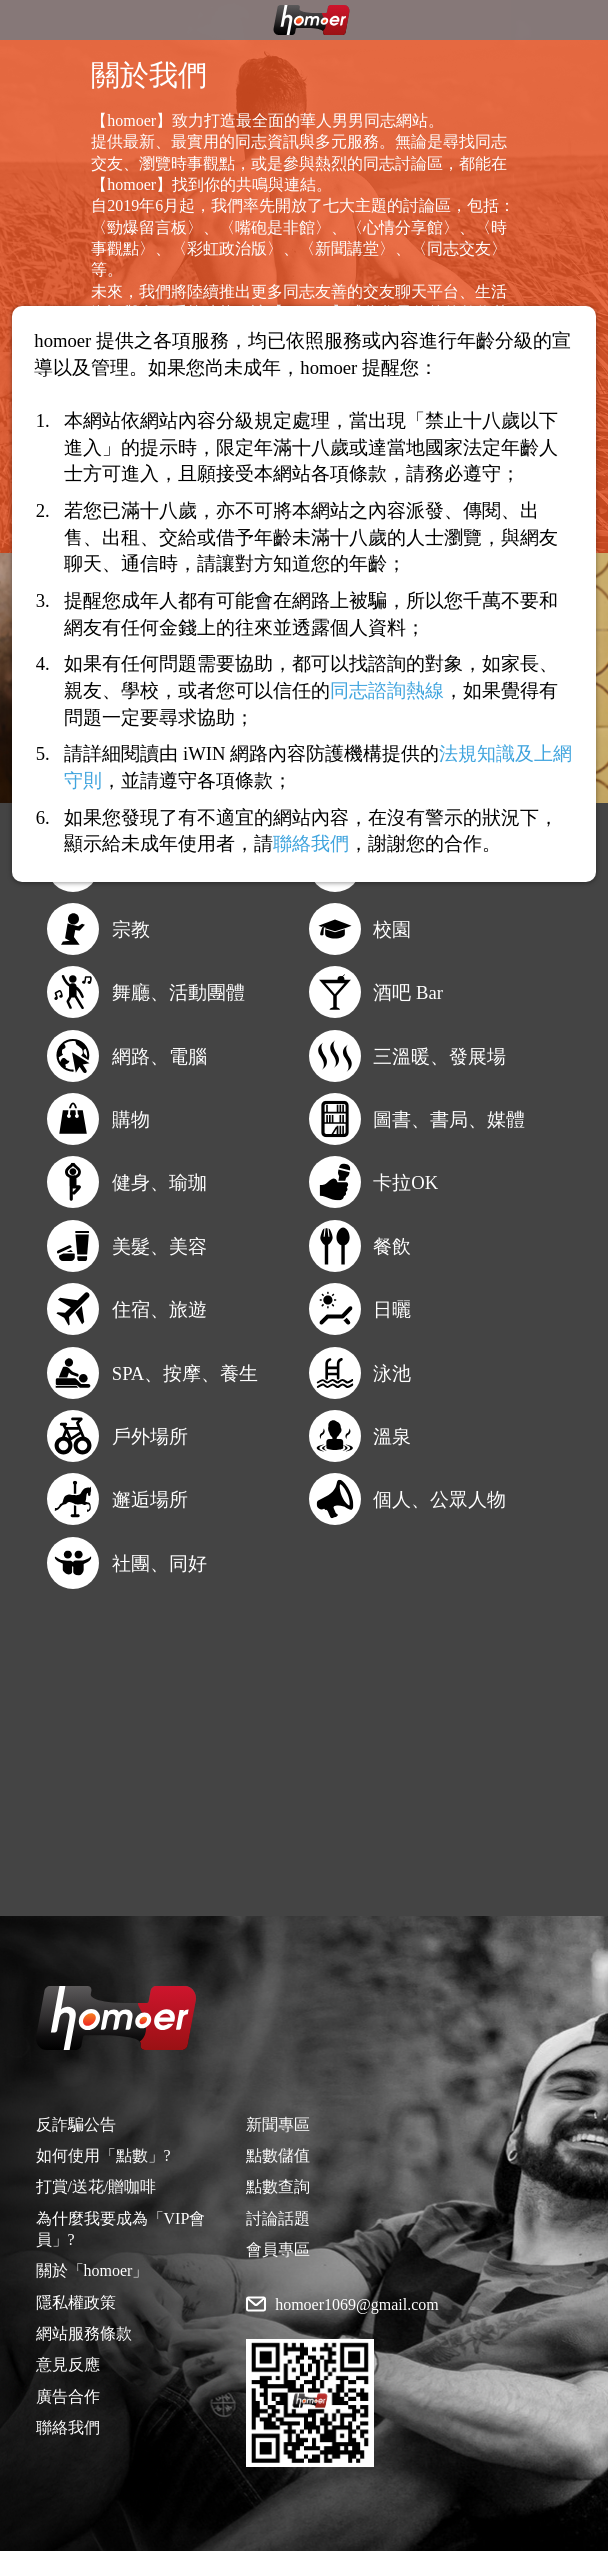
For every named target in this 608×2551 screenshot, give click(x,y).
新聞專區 (278, 2124)
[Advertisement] (304, 1776)
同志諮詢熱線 (387, 690)
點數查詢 (278, 2186)
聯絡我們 (68, 2427)
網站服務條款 (84, 2333)
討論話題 (278, 2218)
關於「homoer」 (92, 2270)
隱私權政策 (76, 2302)
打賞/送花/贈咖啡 (96, 2186)
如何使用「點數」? (103, 2155)
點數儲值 (278, 2155)
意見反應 (68, 2364)
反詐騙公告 (76, 2124)
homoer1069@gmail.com (357, 2305)
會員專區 (278, 2249)
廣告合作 (68, 2396)
